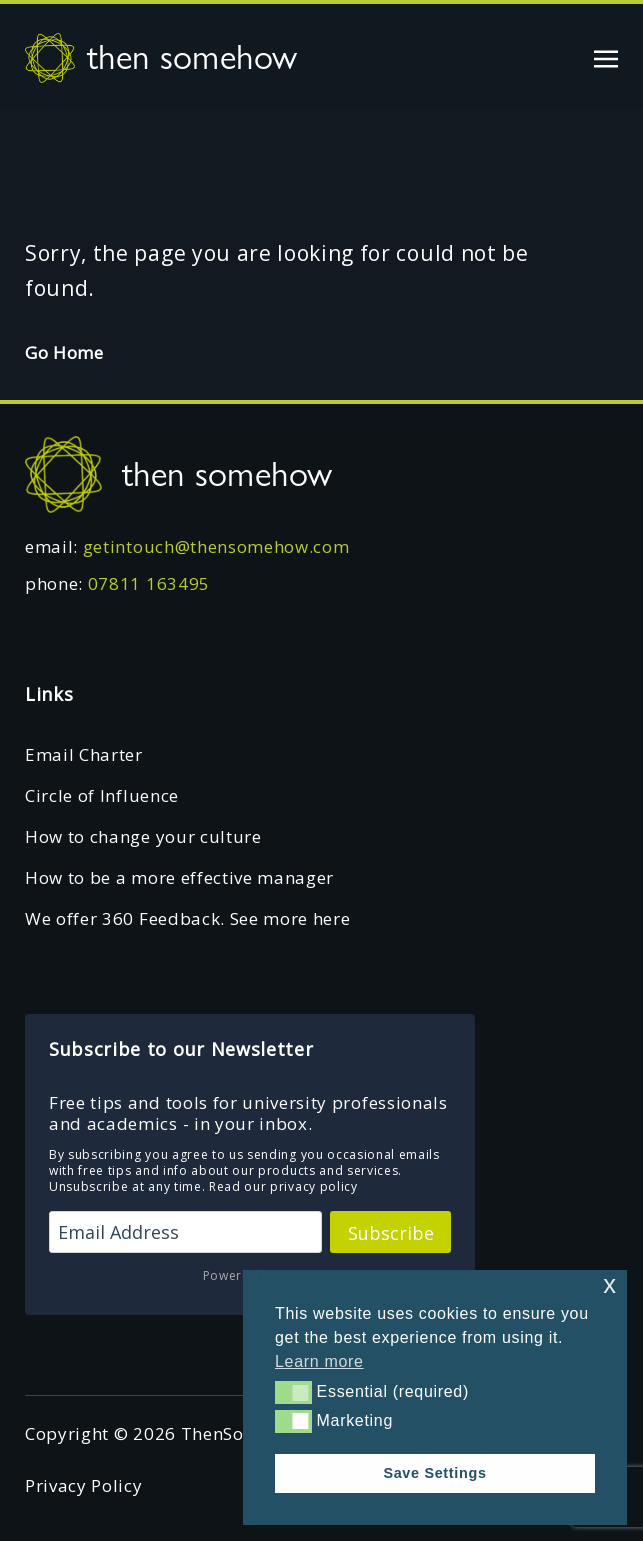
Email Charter (84, 754)
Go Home (64, 352)
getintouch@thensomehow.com (216, 546)
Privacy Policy (84, 1485)
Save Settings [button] (434, 1473)
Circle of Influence (102, 795)
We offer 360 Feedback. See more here (187, 918)
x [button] (609, 1284)
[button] (293, 1392)
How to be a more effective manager (179, 877)
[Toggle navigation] (606, 56)
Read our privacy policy (283, 1186)
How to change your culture (143, 836)
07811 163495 (149, 583)
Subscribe (391, 1233)
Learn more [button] (319, 1361)
